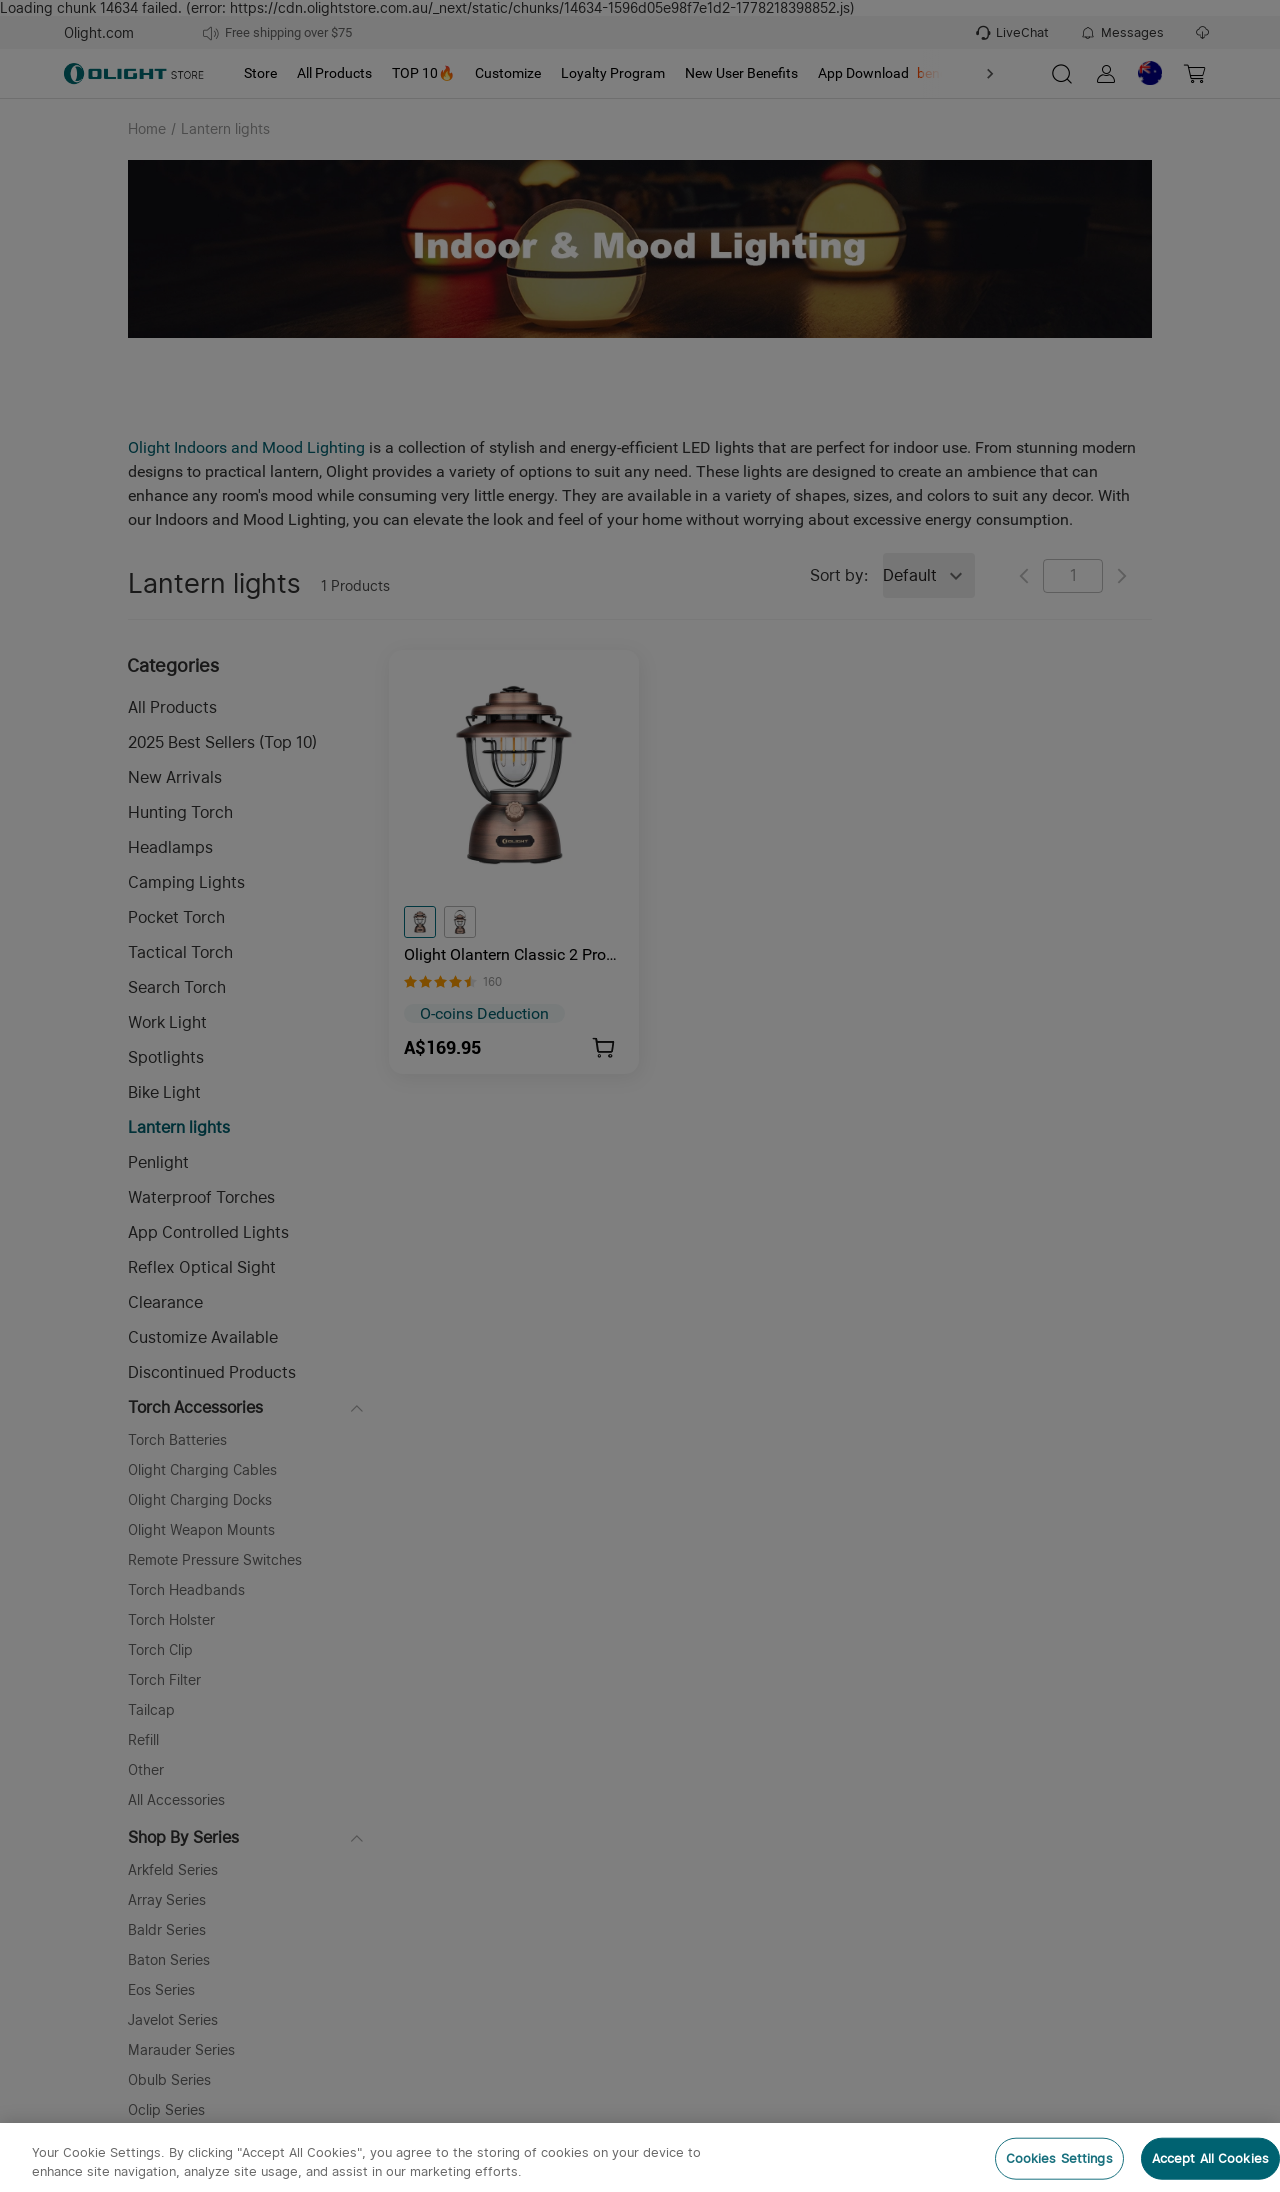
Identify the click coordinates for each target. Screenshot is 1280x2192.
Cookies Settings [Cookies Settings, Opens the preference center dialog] (1059, 2158)
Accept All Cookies (1210, 2158)
